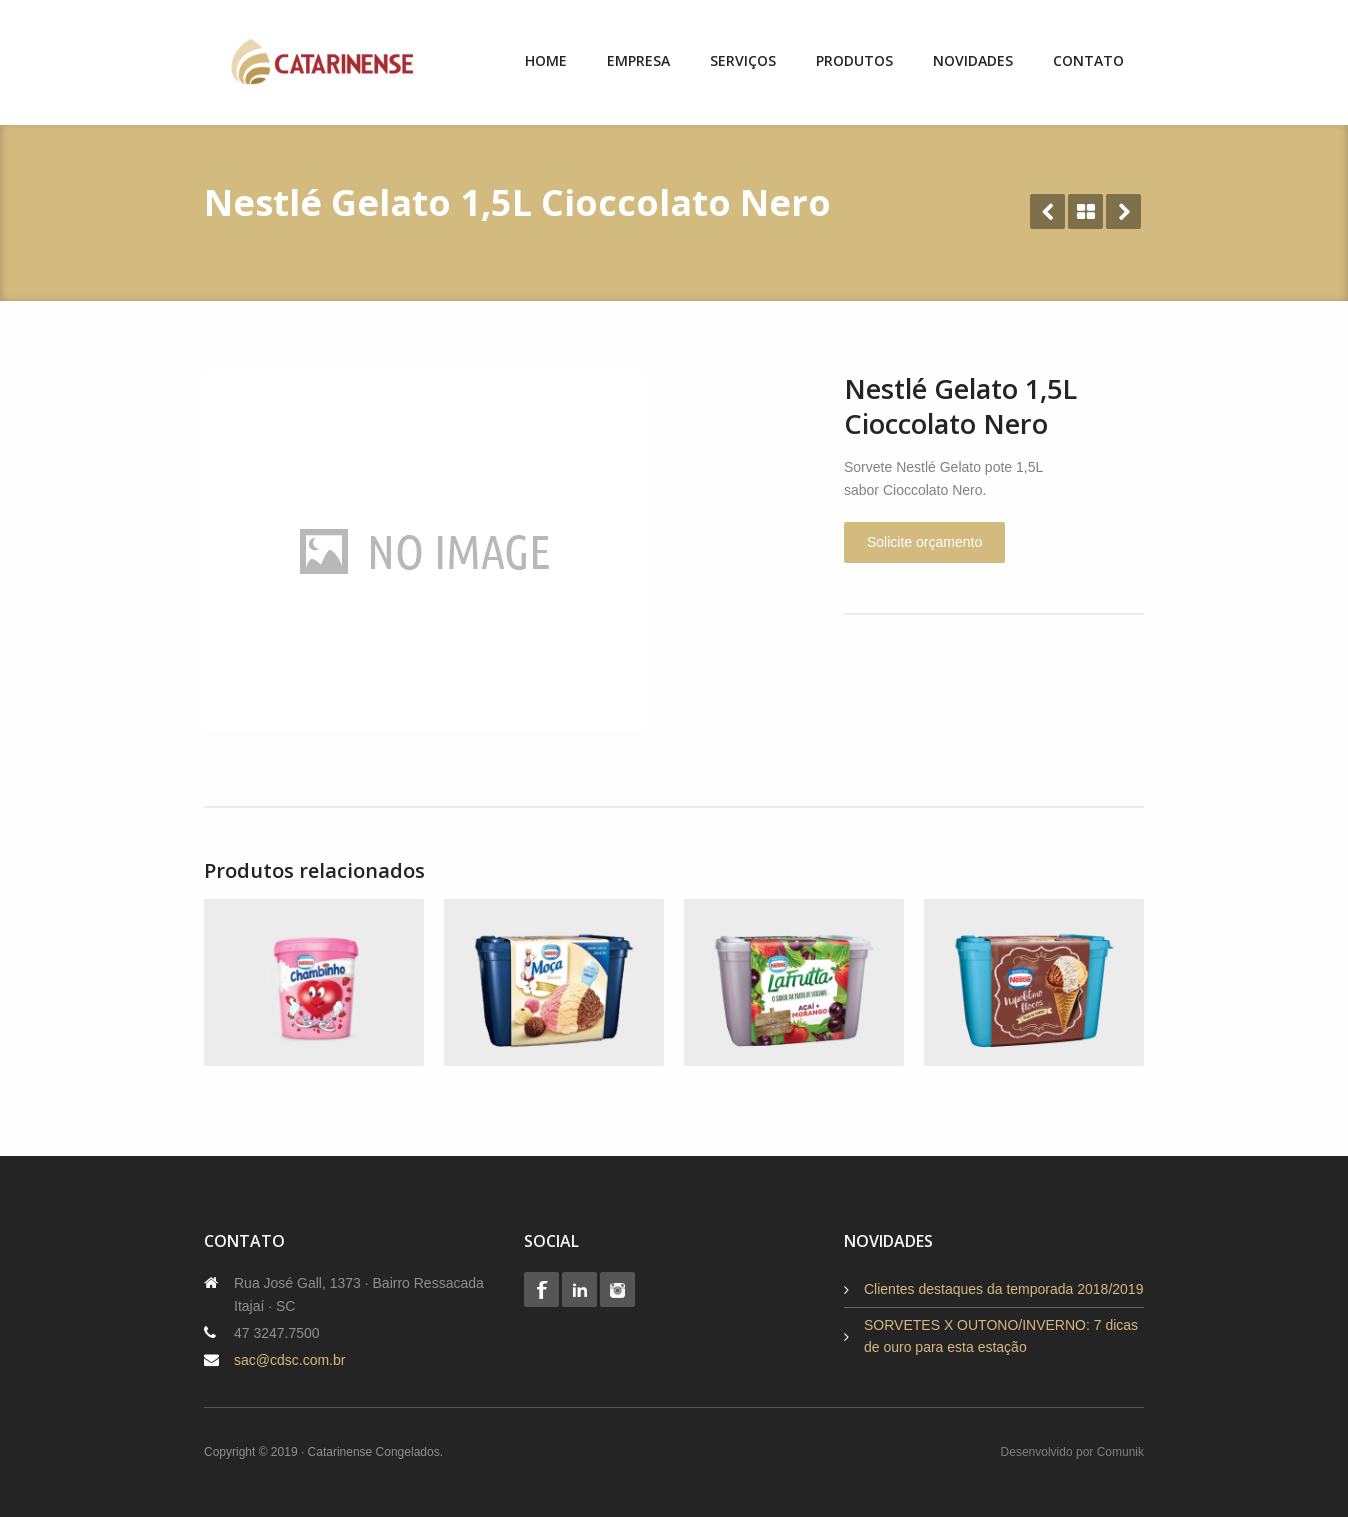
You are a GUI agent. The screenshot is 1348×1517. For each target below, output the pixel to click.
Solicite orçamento (924, 542)
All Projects (1085, 211)
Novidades (973, 60)
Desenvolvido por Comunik (1072, 1452)
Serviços (743, 60)
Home (546, 60)
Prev (1047, 211)
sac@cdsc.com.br (289, 1360)
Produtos (854, 60)
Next (1123, 211)
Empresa (638, 60)
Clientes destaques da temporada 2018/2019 (1003, 1289)
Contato (1088, 60)
